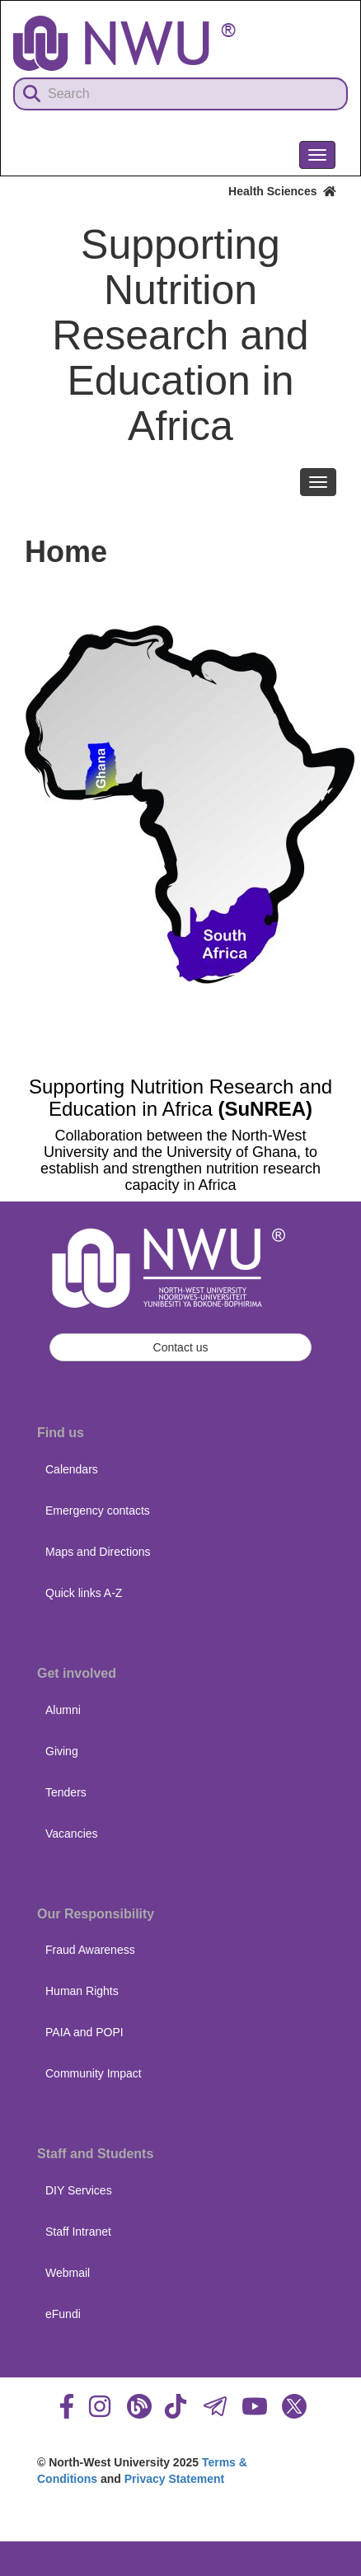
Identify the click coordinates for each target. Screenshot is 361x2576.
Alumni (63, 1710)
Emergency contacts (97, 1510)
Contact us (181, 1347)
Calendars (71, 1469)
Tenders (66, 1792)
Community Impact (93, 2073)
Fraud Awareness (90, 1949)
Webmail (67, 2272)
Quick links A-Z (83, 1592)
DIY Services (78, 2190)
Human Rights (82, 1991)
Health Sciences (282, 191)
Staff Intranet (78, 2231)
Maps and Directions (98, 1551)
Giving (61, 1751)
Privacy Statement (174, 2478)
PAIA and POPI (84, 2032)
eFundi (63, 2314)
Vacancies (71, 1833)
